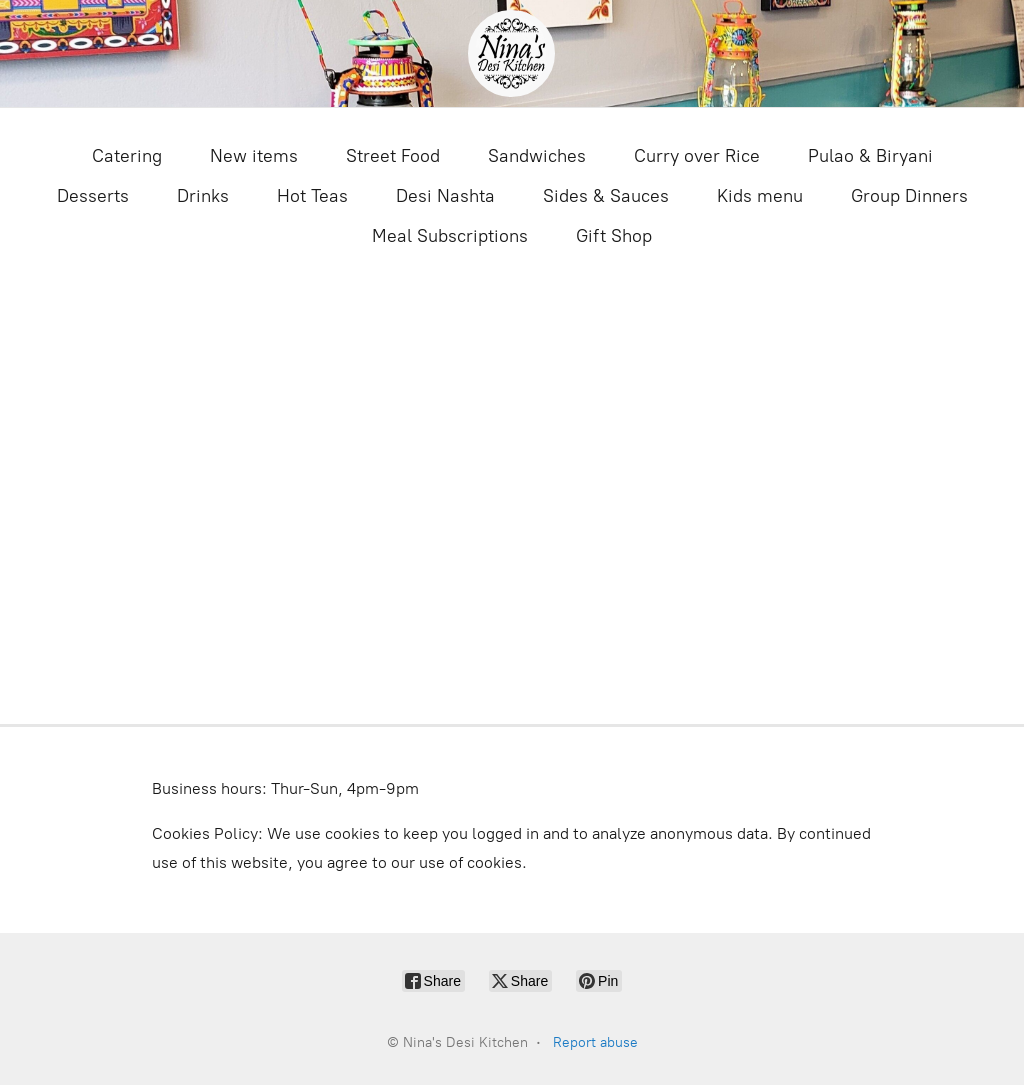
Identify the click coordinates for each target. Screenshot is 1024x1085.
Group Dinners (909, 196)
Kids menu (760, 196)
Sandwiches (537, 156)
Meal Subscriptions (450, 236)
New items (254, 156)
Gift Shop (614, 236)
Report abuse (595, 1042)
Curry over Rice (697, 156)
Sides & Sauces (606, 196)
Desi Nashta (445, 196)
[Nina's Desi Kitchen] (511, 53)
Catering (127, 156)
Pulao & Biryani (870, 156)
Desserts (93, 196)
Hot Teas (312, 196)
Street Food (393, 156)
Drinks (203, 196)
